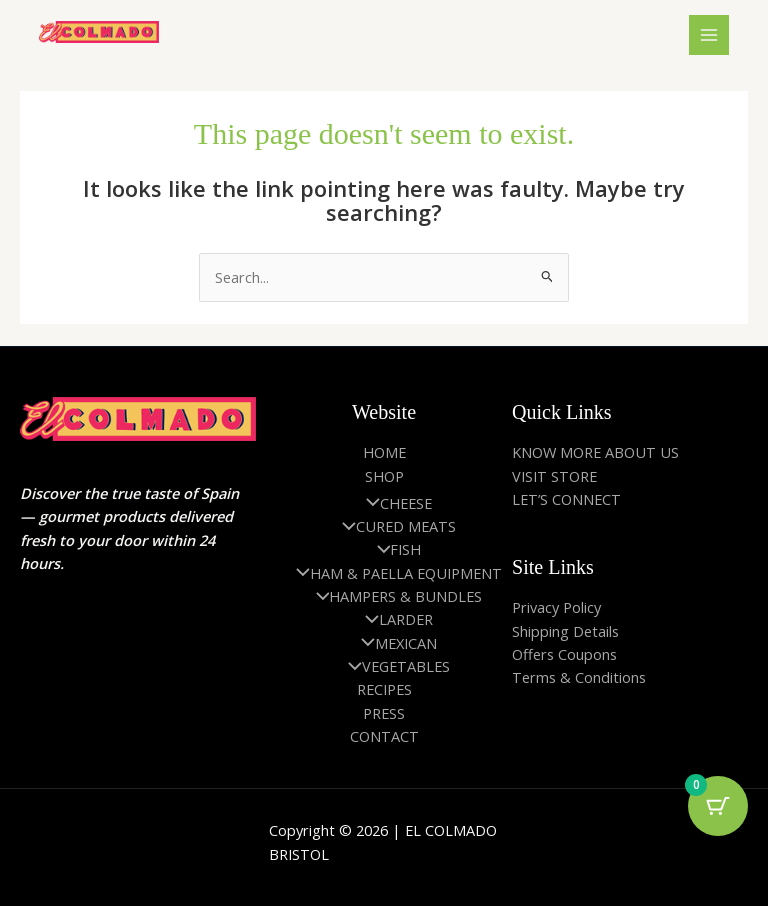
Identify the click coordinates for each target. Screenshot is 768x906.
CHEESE (394, 503)
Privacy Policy (556, 607)
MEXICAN (394, 643)
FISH (394, 549)
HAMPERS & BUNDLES (394, 596)
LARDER (394, 619)
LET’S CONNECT (566, 499)
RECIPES (384, 689)
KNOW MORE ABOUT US (595, 452)
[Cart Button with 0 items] (718, 806)
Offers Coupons (564, 654)
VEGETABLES (394, 666)
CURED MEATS (394, 526)
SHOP (384, 476)
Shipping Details (565, 631)
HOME (384, 452)
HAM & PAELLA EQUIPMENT (394, 573)
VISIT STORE (554, 476)
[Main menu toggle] (709, 35)
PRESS (384, 713)
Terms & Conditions (579, 677)
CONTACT (384, 736)
